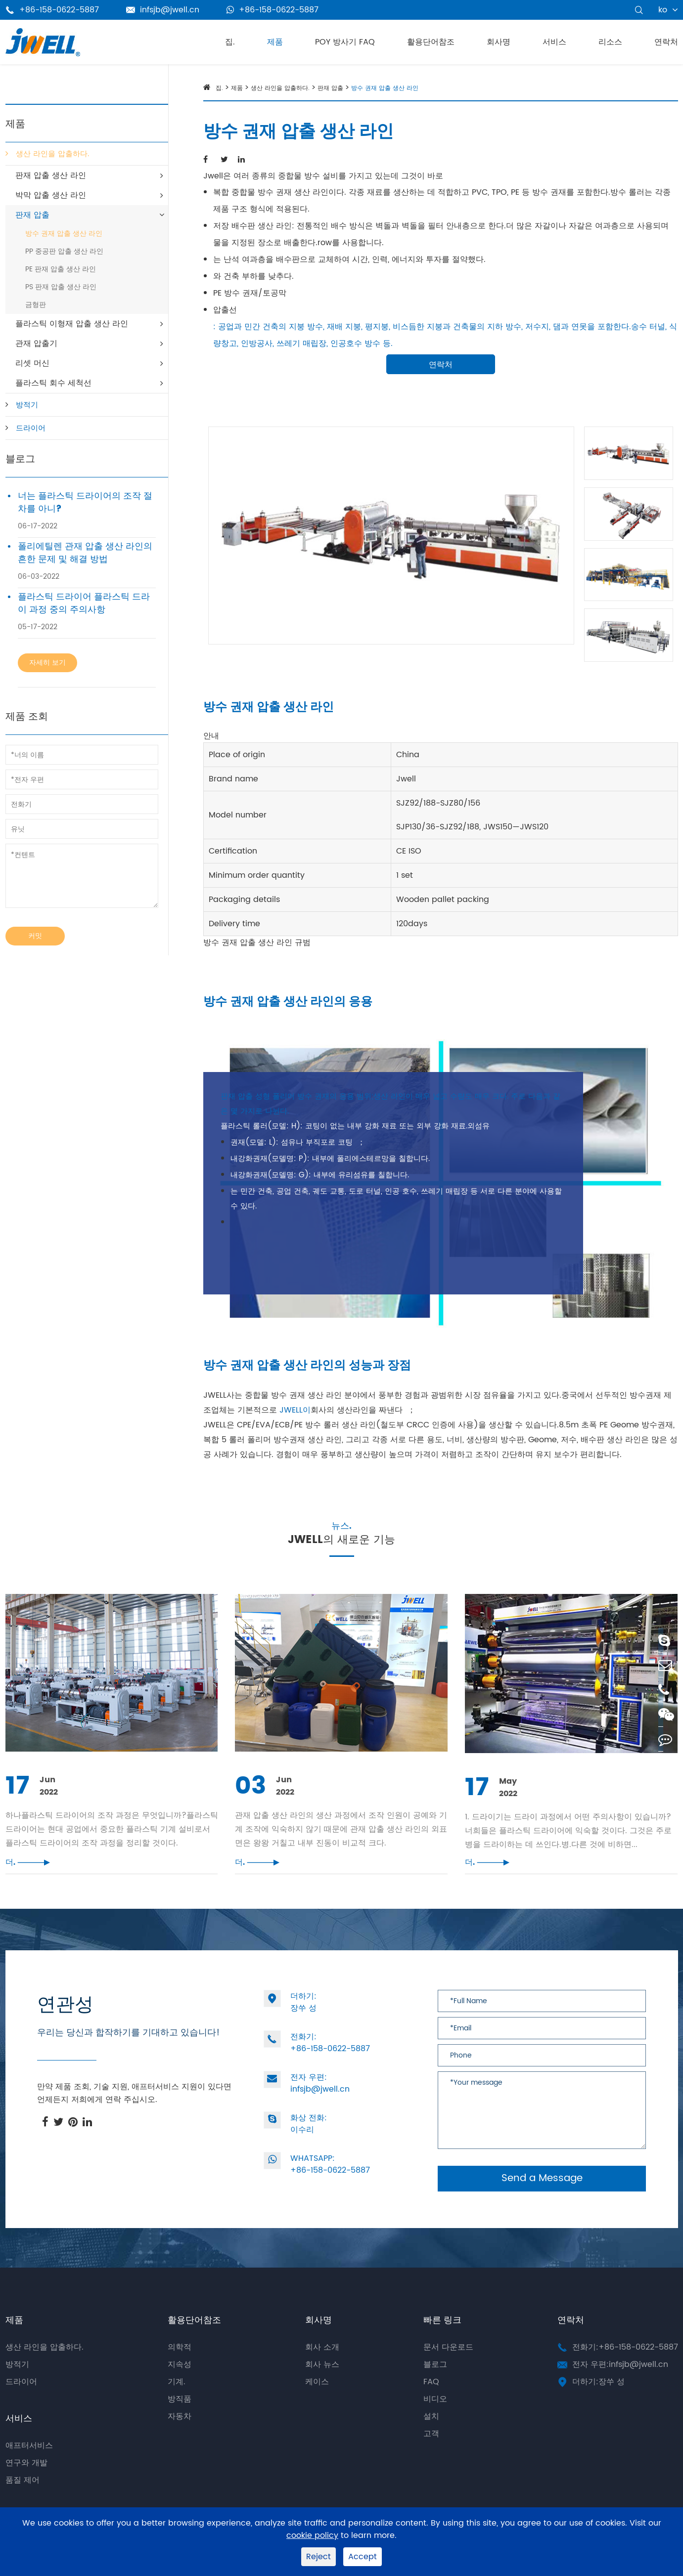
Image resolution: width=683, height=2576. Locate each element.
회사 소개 (322, 2367)
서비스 (554, 42)
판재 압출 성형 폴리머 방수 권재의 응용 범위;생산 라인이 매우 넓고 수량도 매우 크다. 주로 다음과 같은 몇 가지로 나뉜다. (390, 1103)
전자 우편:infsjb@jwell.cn (620, 2384)
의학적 (179, 2367)
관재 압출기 (36, 343)
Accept (362, 2556)
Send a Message (542, 2198)
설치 (431, 2436)
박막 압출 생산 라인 (50, 195)
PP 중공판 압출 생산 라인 (64, 251)
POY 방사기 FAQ (345, 42)
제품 (275, 42)
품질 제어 (22, 2499)
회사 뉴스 (322, 2384)
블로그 (20, 459)
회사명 (498, 42)
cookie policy (312, 2536)
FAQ (431, 2401)
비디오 (435, 2418)
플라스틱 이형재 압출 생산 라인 (71, 323)
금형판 (35, 304)
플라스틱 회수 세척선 (53, 383)
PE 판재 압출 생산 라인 (60, 269)
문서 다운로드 (448, 2367)
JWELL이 (295, 1410)
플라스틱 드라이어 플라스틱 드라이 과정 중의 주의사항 (84, 603)
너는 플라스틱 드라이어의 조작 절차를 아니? (85, 502)
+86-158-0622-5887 (273, 9)
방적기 (27, 405)
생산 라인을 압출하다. (52, 154)
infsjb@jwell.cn (162, 9)
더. (27, 1882)
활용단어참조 (431, 42)
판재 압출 (32, 215)
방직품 (179, 2418)
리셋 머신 (32, 363)
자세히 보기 (47, 662)
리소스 (610, 42)
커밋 (35, 936)
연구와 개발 (26, 2482)
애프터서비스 (29, 2465)
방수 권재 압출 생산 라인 (63, 233)
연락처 (666, 42)
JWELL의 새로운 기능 (341, 1558)
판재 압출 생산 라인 (50, 175)
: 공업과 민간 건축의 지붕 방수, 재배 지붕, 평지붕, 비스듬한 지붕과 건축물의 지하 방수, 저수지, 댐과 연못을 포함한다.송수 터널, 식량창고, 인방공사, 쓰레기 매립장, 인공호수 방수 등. (445, 335)
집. (230, 42)
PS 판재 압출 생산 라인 (60, 287)
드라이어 (31, 428)
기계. (176, 2401)
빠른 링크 (442, 2340)
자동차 (179, 2436)
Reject (318, 2556)
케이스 (317, 2401)
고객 (431, 2453)
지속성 (179, 2384)
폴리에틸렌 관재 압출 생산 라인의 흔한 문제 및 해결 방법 (85, 553)
